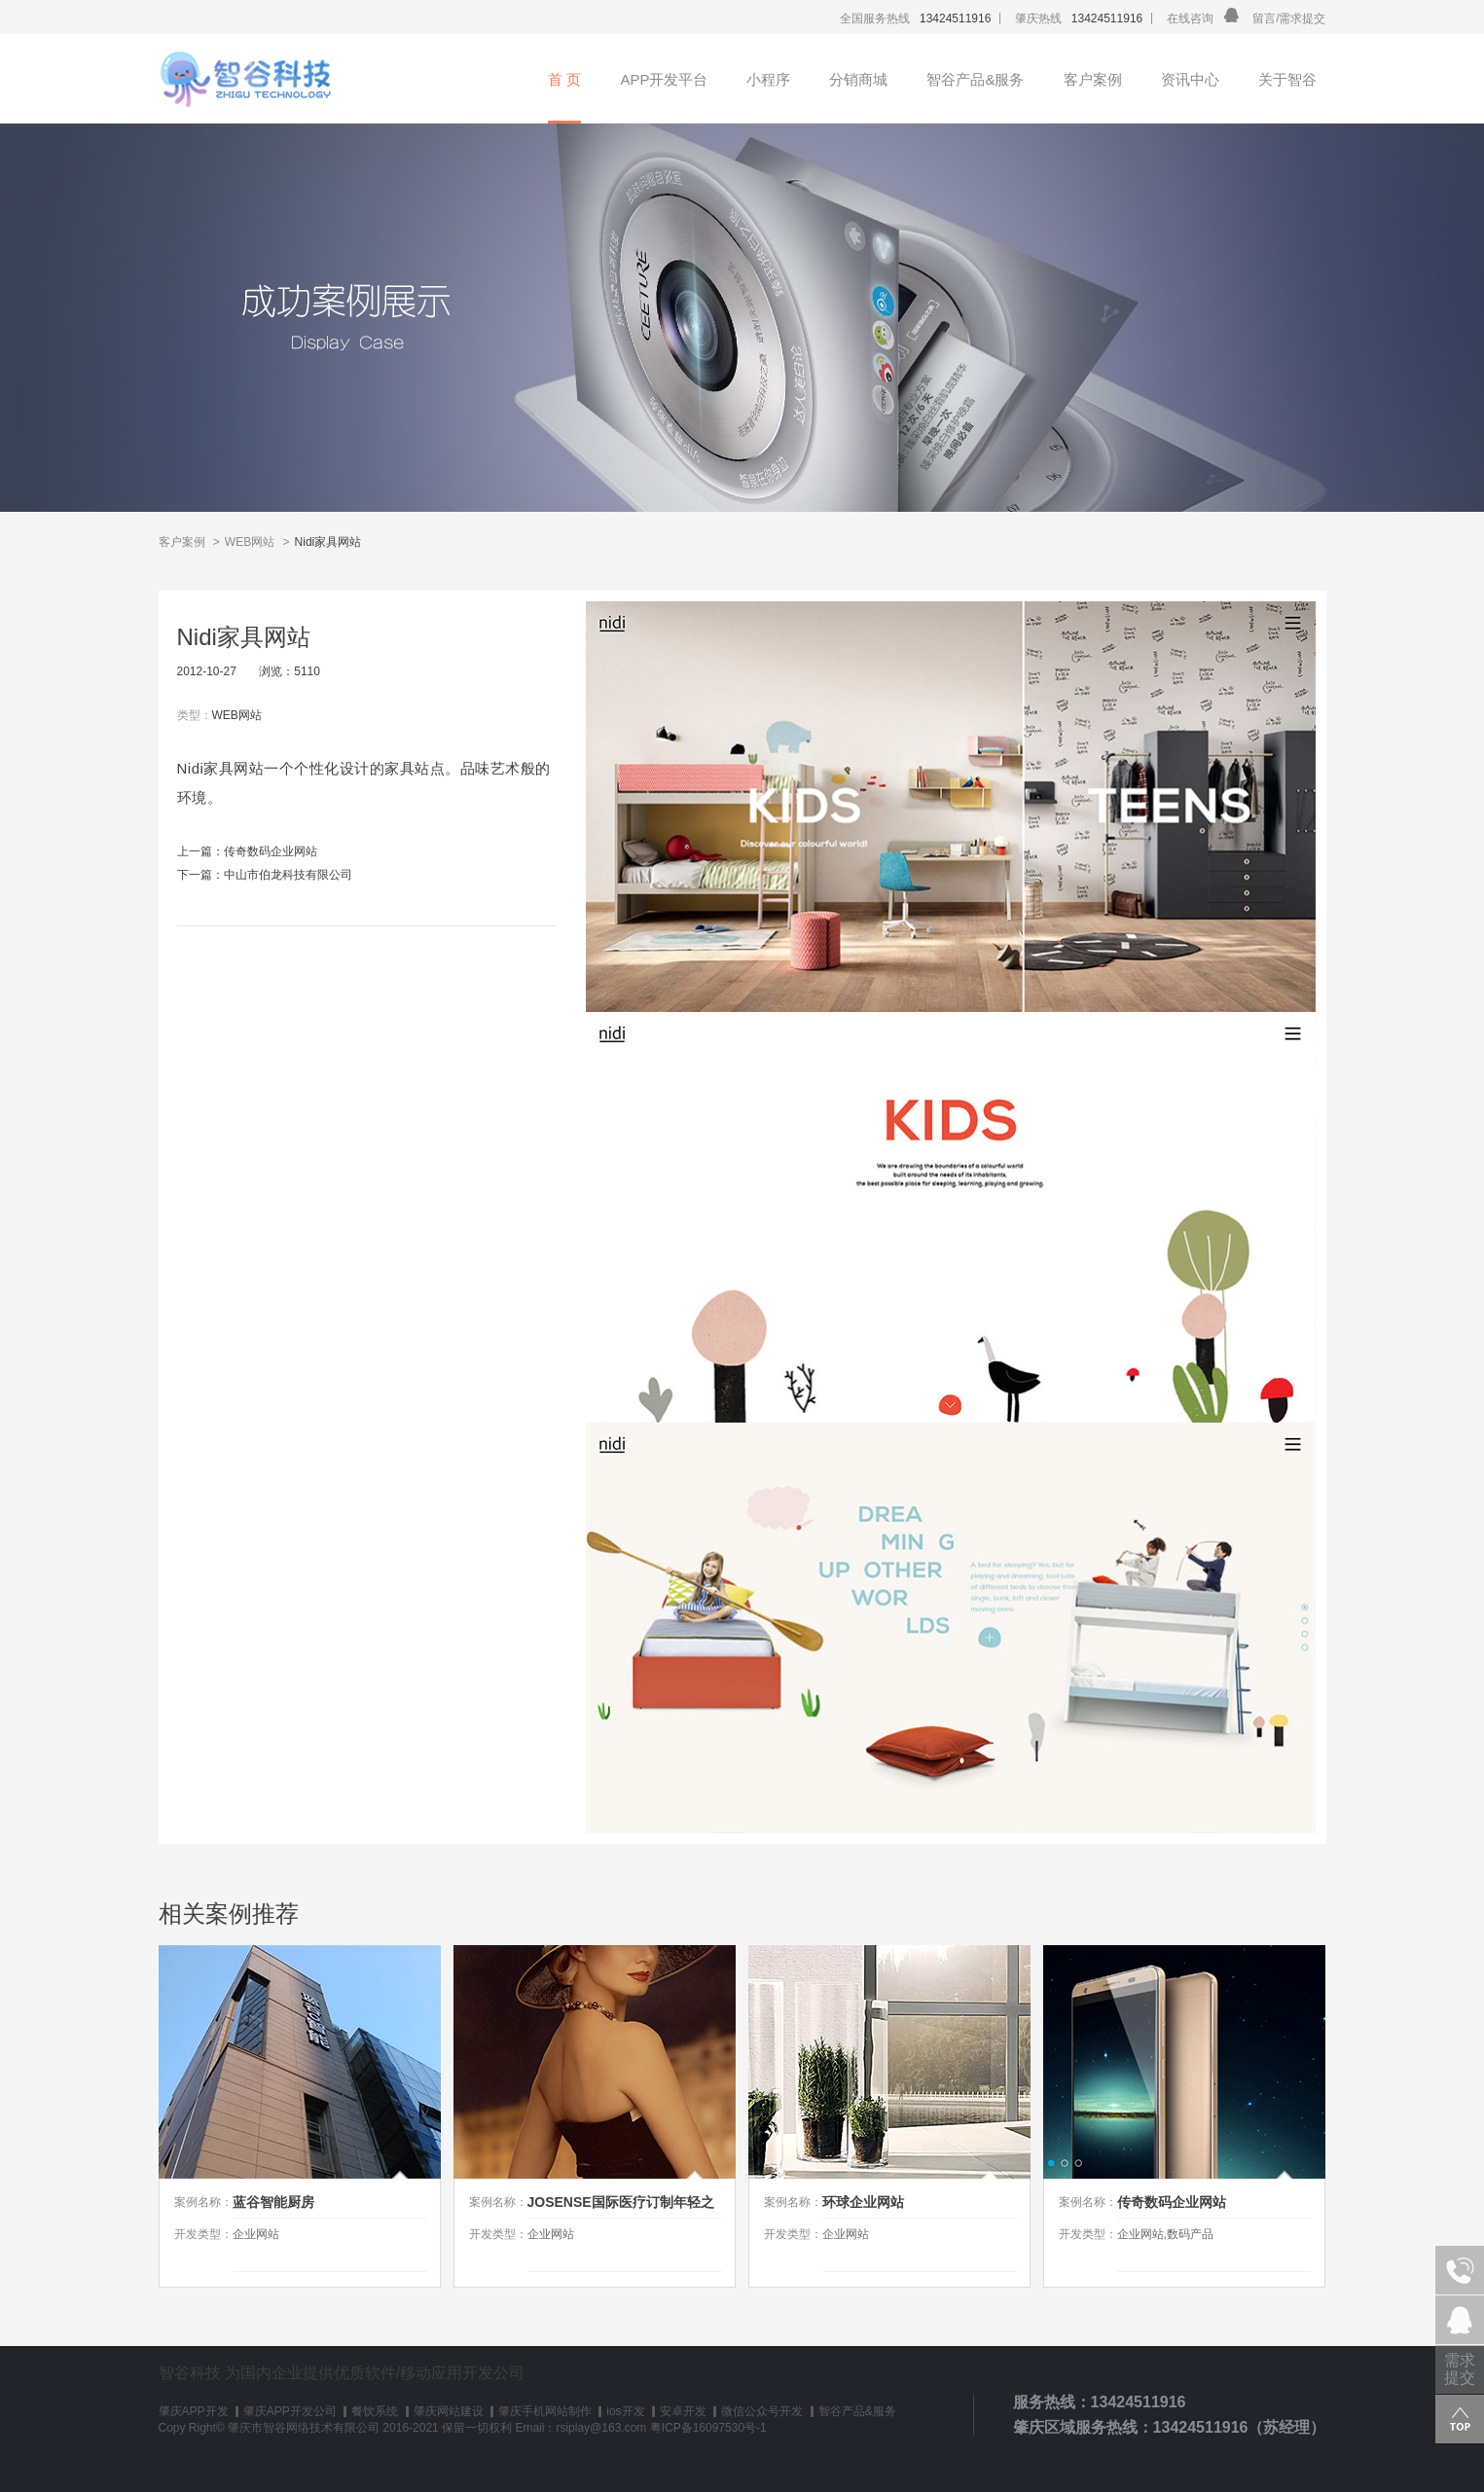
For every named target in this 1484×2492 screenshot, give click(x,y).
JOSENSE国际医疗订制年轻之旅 (620, 2206)
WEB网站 (249, 542)
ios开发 (625, 2411)
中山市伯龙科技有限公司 (288, 875)
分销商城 (858, 79)
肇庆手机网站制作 (545, 2411)
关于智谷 (1287, 79)
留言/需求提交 (1288, 18)
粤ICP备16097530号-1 (708, 2428)
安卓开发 (683, 2411)
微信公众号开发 (762, 2411)
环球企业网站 (863, 2202)
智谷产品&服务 (975, 79)
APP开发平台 (663, 79)
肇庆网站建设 (449, 2411)
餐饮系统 (374, 2411)
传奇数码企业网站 (270, 851)
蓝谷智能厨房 (273, 2202)
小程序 (768, 79)
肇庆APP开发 (194, 2411)
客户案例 (1093, 79)
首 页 (564, 79)
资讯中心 (1190, 79)
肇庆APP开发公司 (290, 2411)
